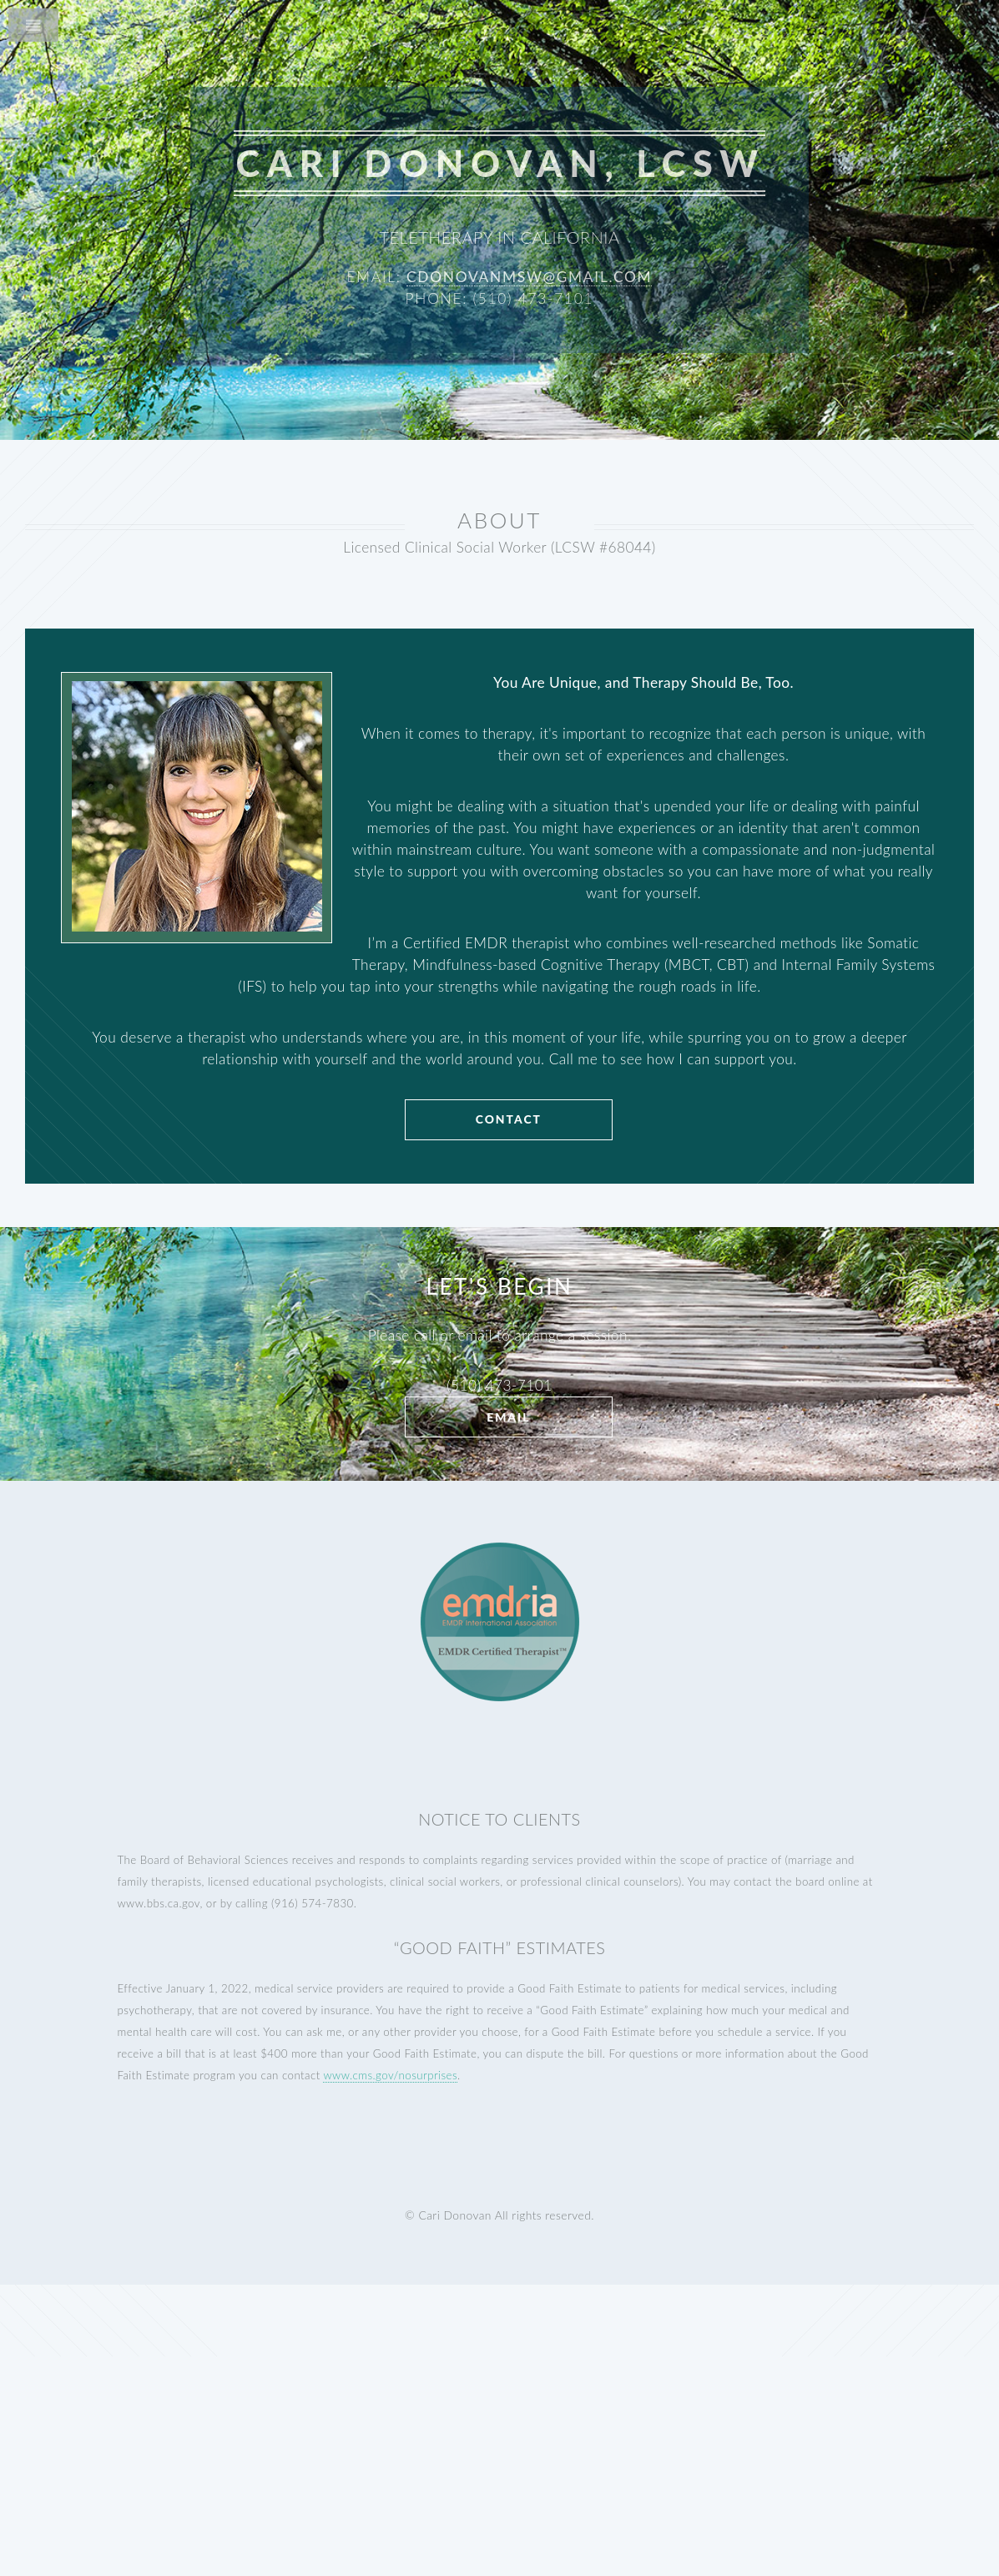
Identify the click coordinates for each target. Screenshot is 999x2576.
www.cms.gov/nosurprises (390, 2075)
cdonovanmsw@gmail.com (529, 276)
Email (508, 1417)
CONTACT (509, 1119)
